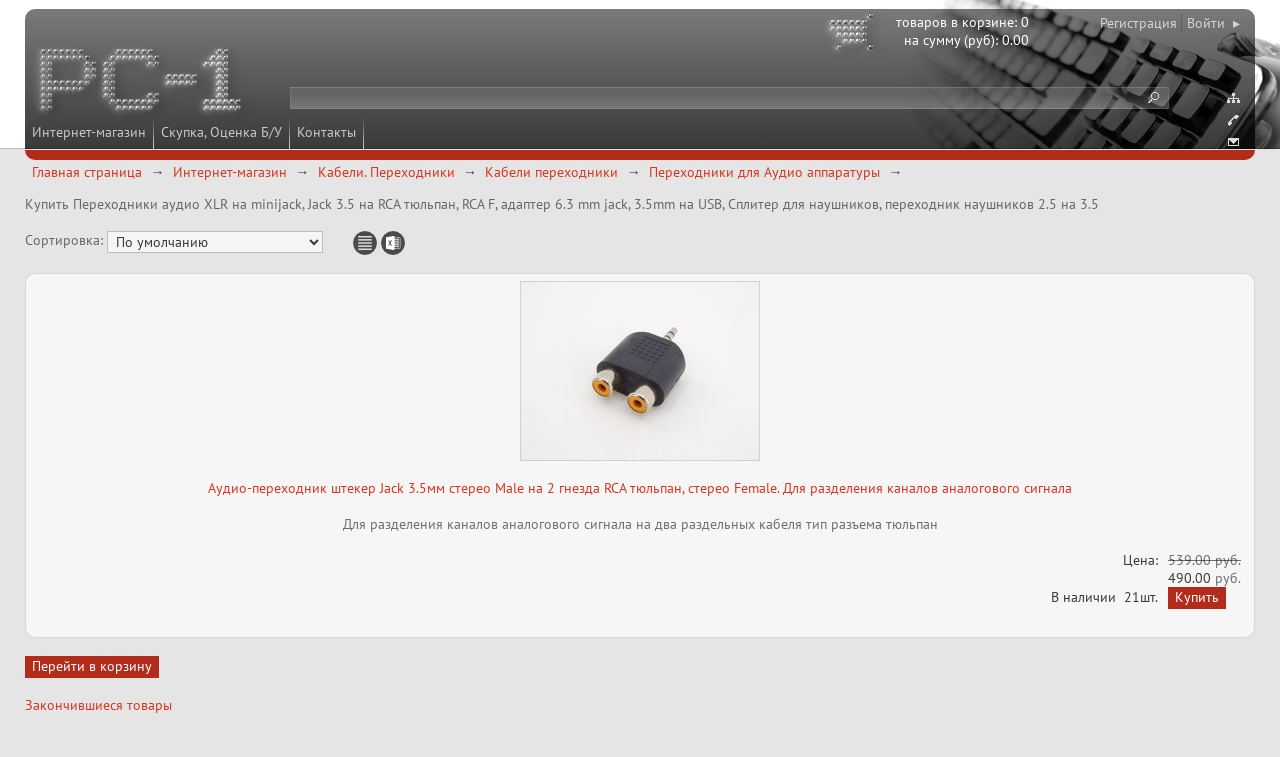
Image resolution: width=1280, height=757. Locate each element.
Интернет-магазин (89, 132)
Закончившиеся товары (98, 705)
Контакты (326, 132)
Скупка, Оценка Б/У (221, 132)
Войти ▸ (1213, 23)
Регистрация (1138, 23)
